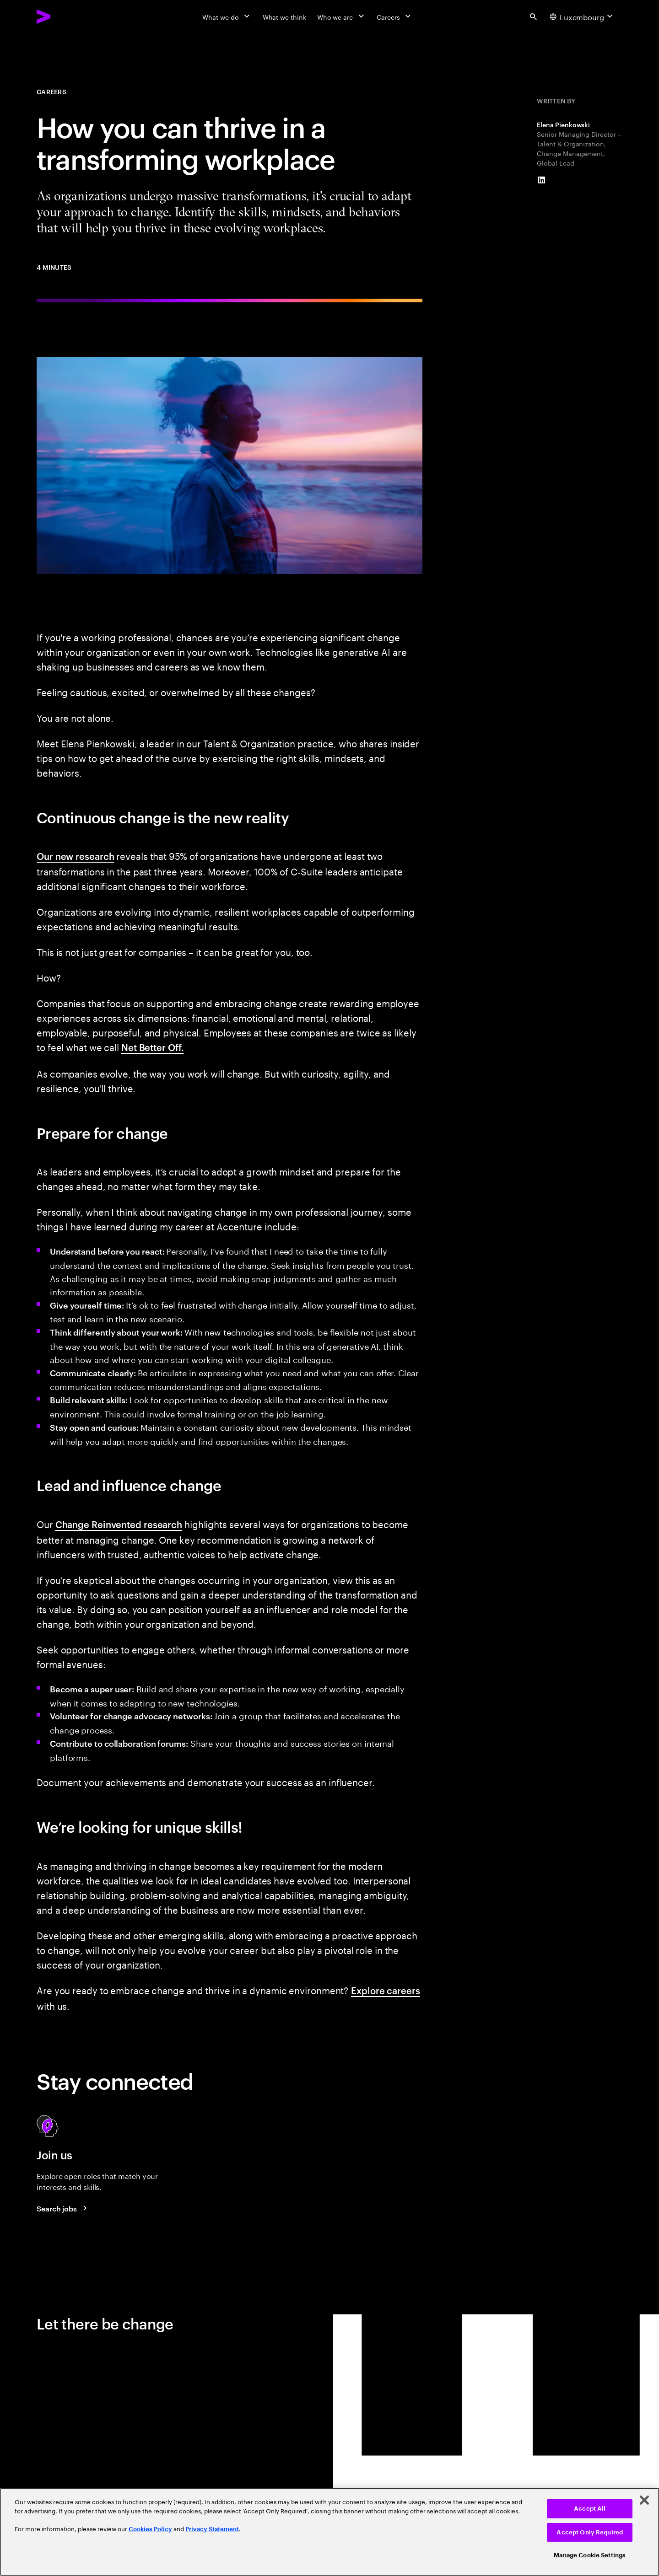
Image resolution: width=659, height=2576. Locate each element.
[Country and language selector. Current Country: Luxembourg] (582, 16)
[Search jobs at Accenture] (63, 2208)
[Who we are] (341, 16)
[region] (329, 2532)
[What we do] (227, 16)
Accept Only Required (589, 2532)
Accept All (589, 2509)
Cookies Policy (150, 2529)
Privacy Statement (212, 2529)
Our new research (75, 855)
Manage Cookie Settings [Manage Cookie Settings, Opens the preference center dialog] (590, 2555)
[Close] (644, 2500)
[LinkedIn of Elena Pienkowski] (541, 180)
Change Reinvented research (118, 1524)
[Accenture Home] (64, 16)
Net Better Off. (152, 1047)
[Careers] (394, 16)
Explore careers (385, 1990)
